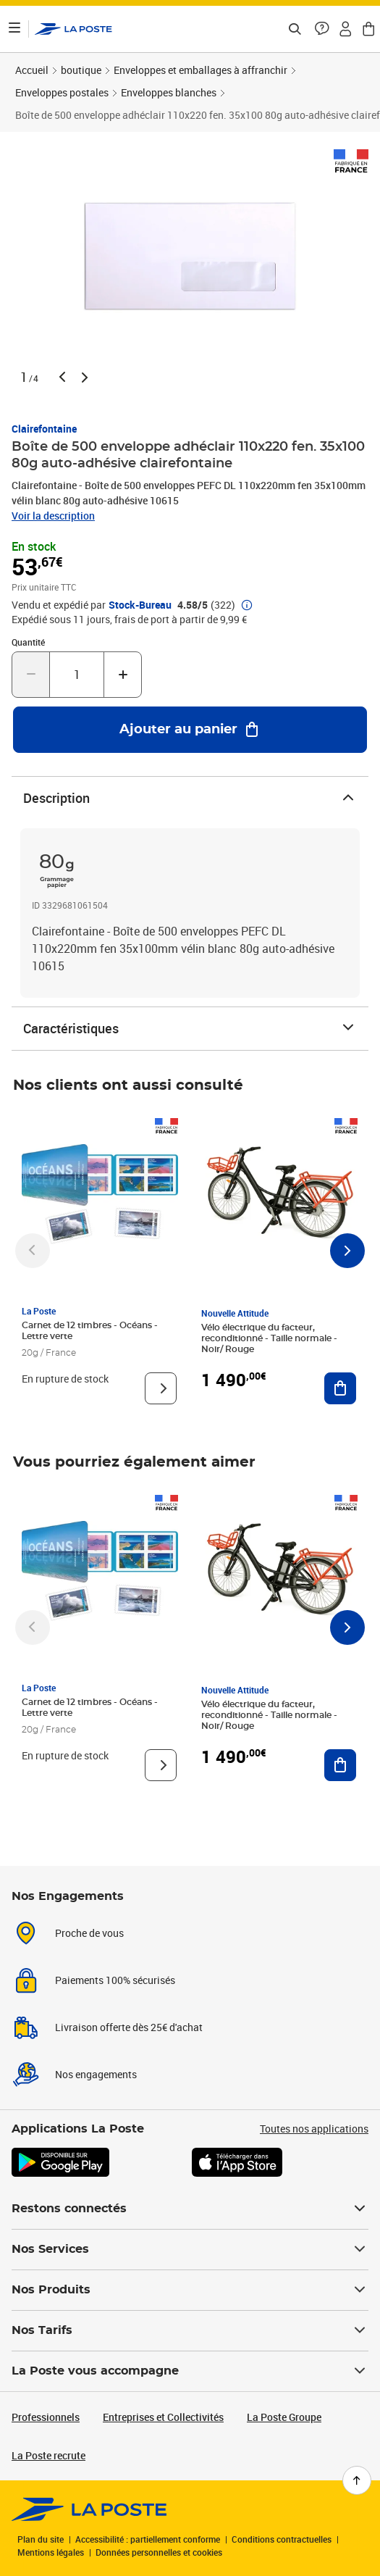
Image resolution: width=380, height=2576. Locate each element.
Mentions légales (50, 2552)
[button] (322, 29)
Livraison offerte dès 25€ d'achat (129, 2027)
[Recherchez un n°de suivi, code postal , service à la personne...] (295, 29)
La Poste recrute (48, 2455)
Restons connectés (190, 2208)
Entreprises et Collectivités (163, 2417)
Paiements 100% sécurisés (115, 1980)
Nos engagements (96, 2074)
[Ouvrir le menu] (14, 28)
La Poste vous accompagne (190, 2371)
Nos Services (190, 2249)
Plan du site (40, 2539)
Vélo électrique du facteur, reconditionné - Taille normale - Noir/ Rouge (269, 1338)
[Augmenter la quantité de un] (122, 674)
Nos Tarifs (190, 2330)
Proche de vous (89, 1933)
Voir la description (53, 515)
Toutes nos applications (314, 2128)
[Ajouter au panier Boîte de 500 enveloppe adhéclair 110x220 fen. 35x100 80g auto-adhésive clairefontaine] (190, 729)
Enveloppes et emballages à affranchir (200, 70)
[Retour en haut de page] (356, 2480)
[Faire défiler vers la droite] (347, 1250)
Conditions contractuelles (282, 2539)
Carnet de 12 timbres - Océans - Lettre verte (90, 1331)
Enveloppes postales (62, 92)
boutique (81, 70)
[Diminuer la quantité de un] (30, 674)
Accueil (31, 70)
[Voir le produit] (160, 1388)
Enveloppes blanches (168, 92)
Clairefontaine (44, 428)
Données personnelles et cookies (159, 2552)
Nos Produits (190, 2289)
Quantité (28, 642)
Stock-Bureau (140, 605)
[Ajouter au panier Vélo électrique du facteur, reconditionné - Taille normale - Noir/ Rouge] (340, 1388)
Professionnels (46, 2417)
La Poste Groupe (284, 2417)
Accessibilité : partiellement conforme (147, 2539)
